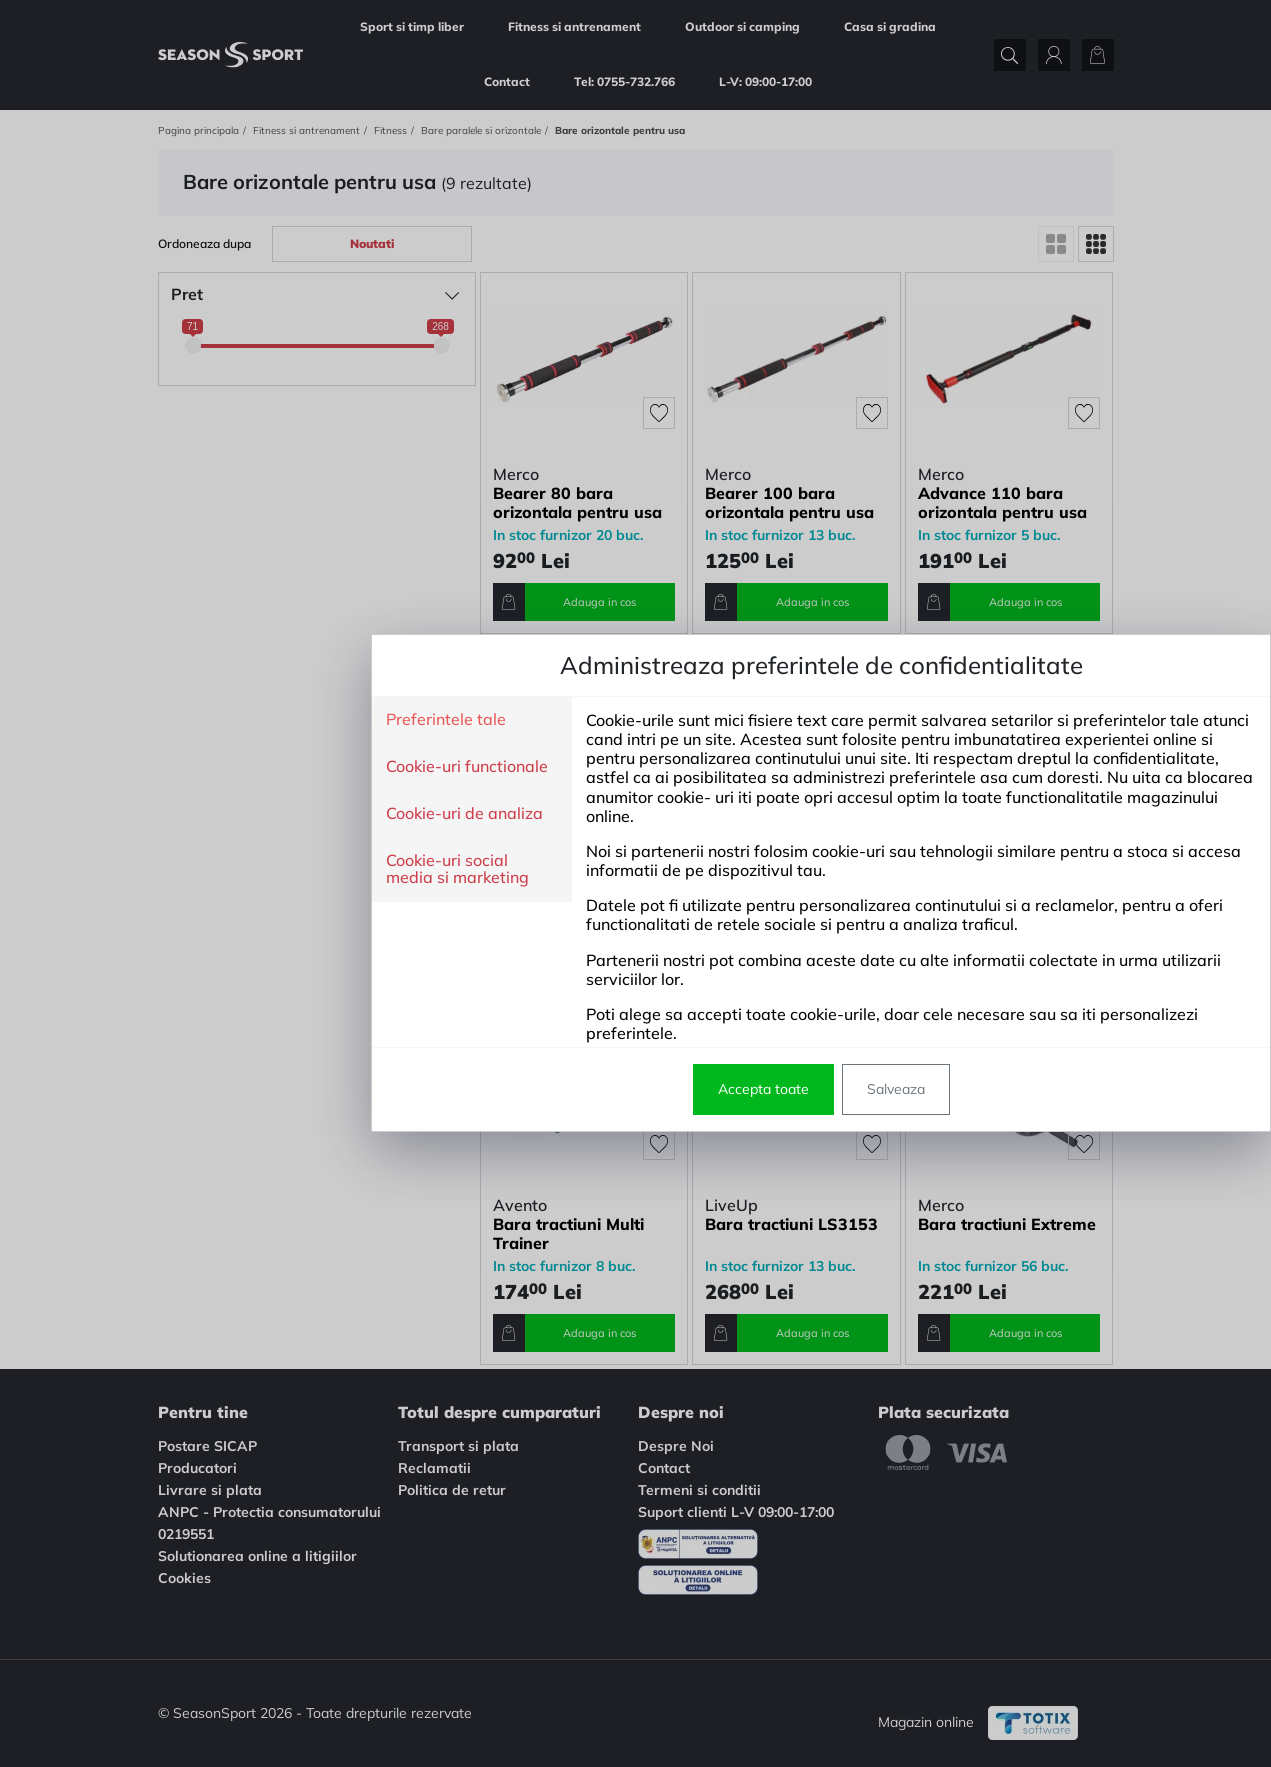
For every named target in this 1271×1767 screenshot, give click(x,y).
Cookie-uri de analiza (278, 814)
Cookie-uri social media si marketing (271, 869)
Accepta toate (577, 1089)
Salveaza (710, 1089)
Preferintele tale (260, 720)
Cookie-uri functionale (281, 767)
